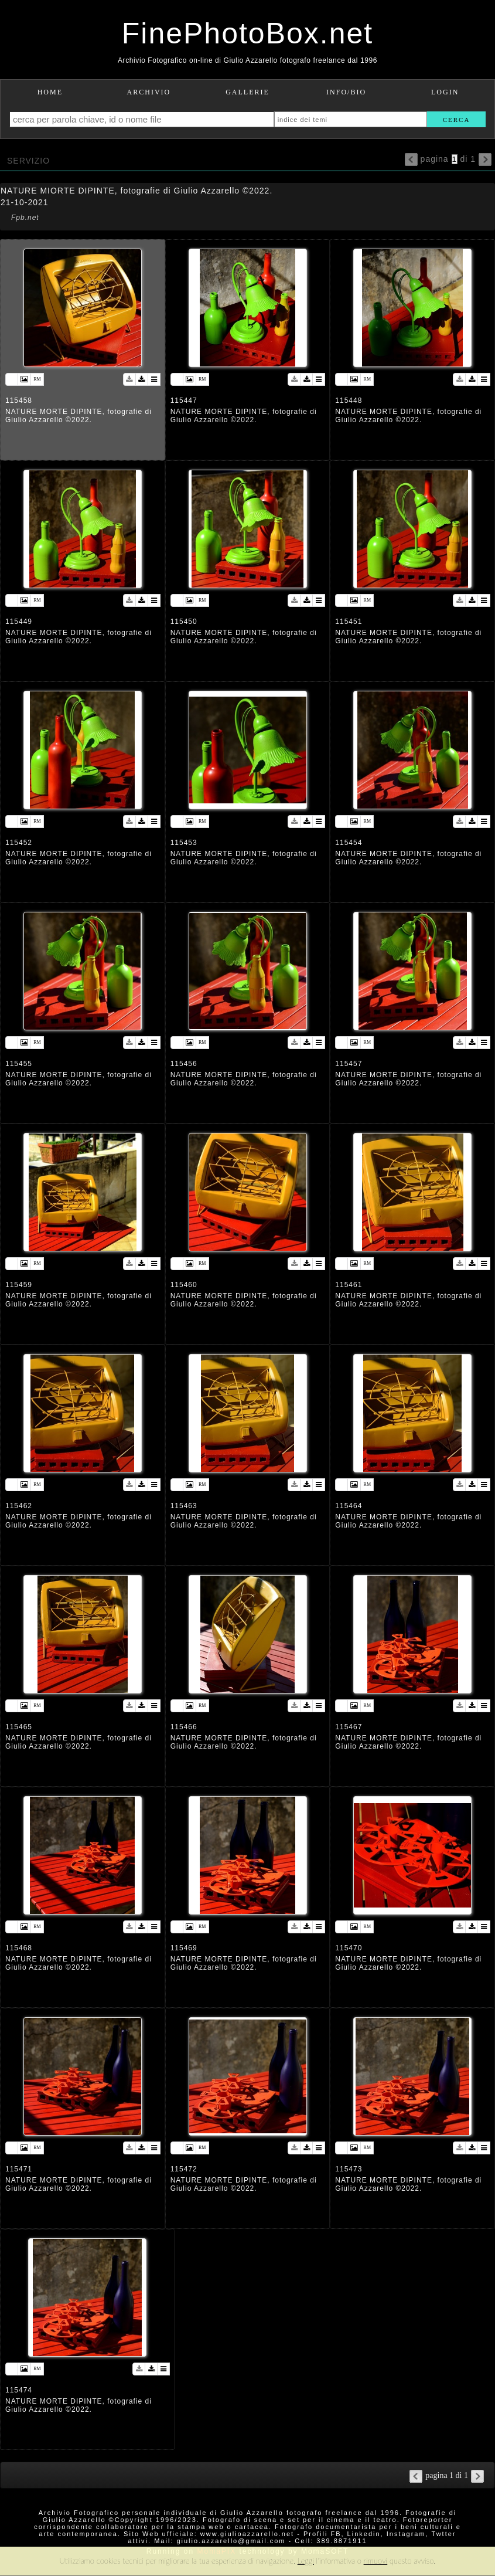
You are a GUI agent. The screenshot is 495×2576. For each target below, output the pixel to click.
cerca (456, 119)
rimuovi (376, 2560)
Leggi (306, 2560)
